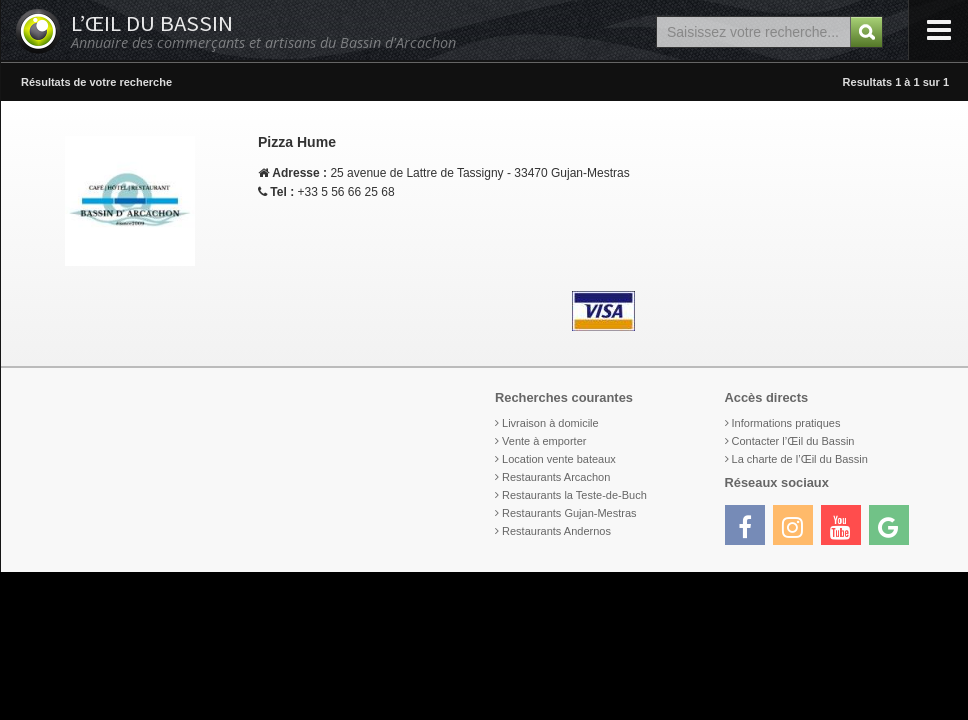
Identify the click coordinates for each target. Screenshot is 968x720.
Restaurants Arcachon (556, 477)
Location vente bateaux (559, 459)
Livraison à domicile (550, 423)
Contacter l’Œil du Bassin (793, 441)
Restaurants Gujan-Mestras (569, 513)
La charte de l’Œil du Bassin (800, 459)
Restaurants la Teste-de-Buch (574, 495)
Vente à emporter (544, 441)
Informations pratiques (786, 423)
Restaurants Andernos (556, 531)
